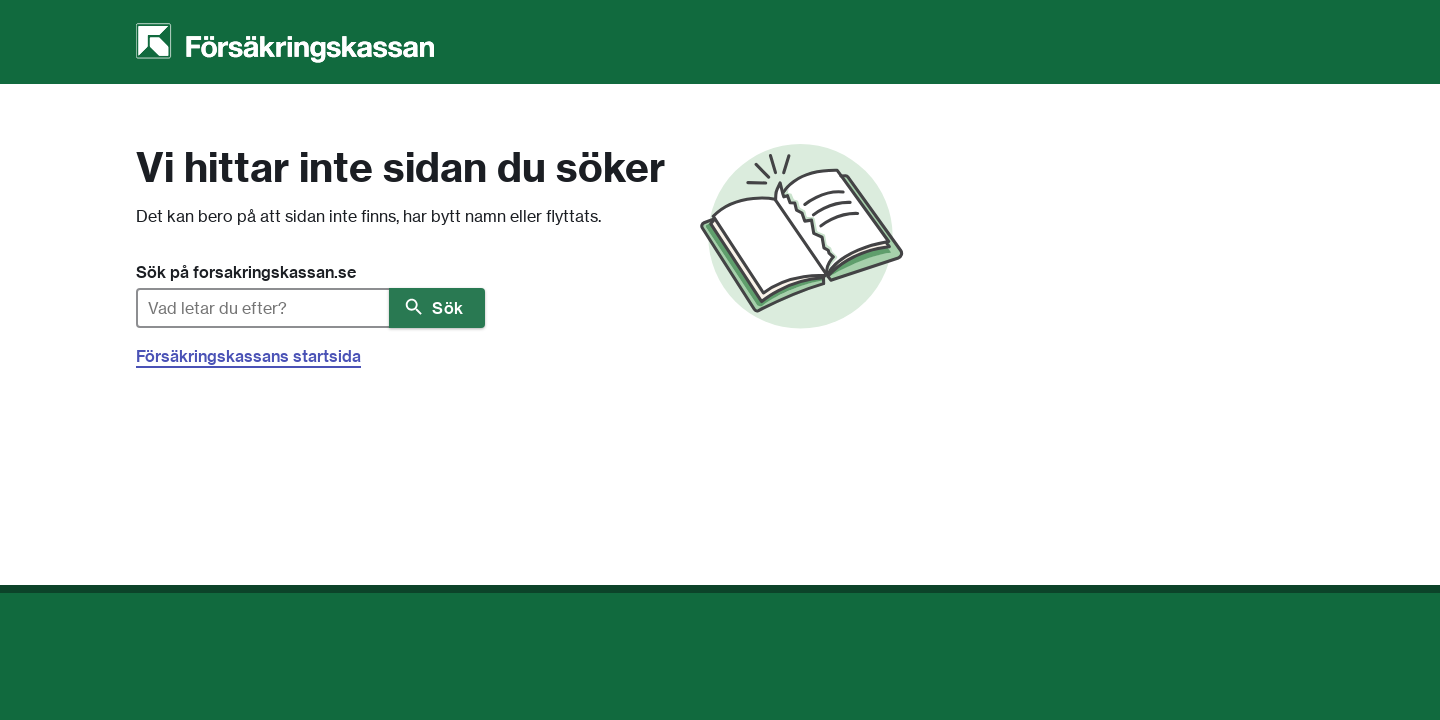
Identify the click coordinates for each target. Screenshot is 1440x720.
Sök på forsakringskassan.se (246, 272)
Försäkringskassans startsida (248, 356)
